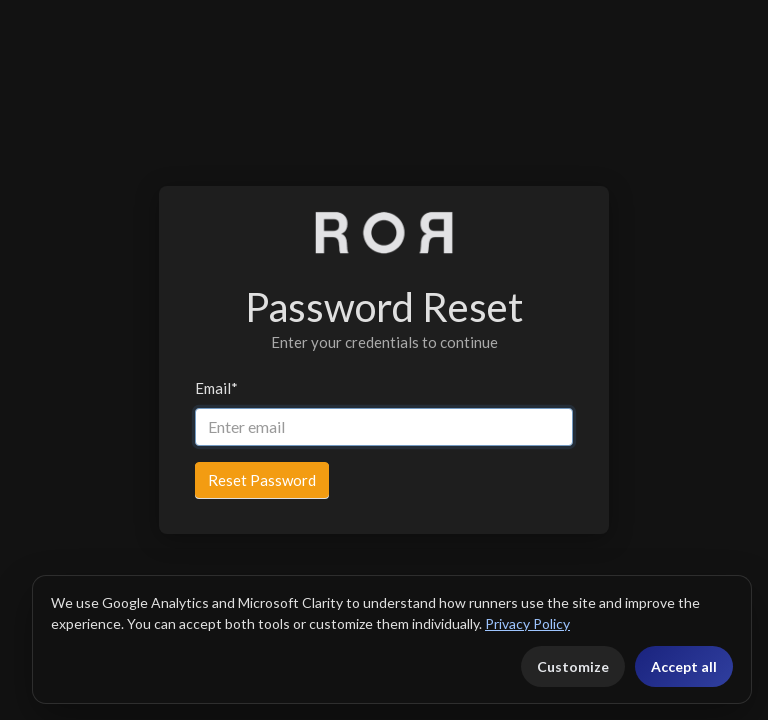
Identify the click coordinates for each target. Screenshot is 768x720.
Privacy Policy (527, 623)
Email (216, 388)
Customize (573, 666)
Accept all (684, 666)
